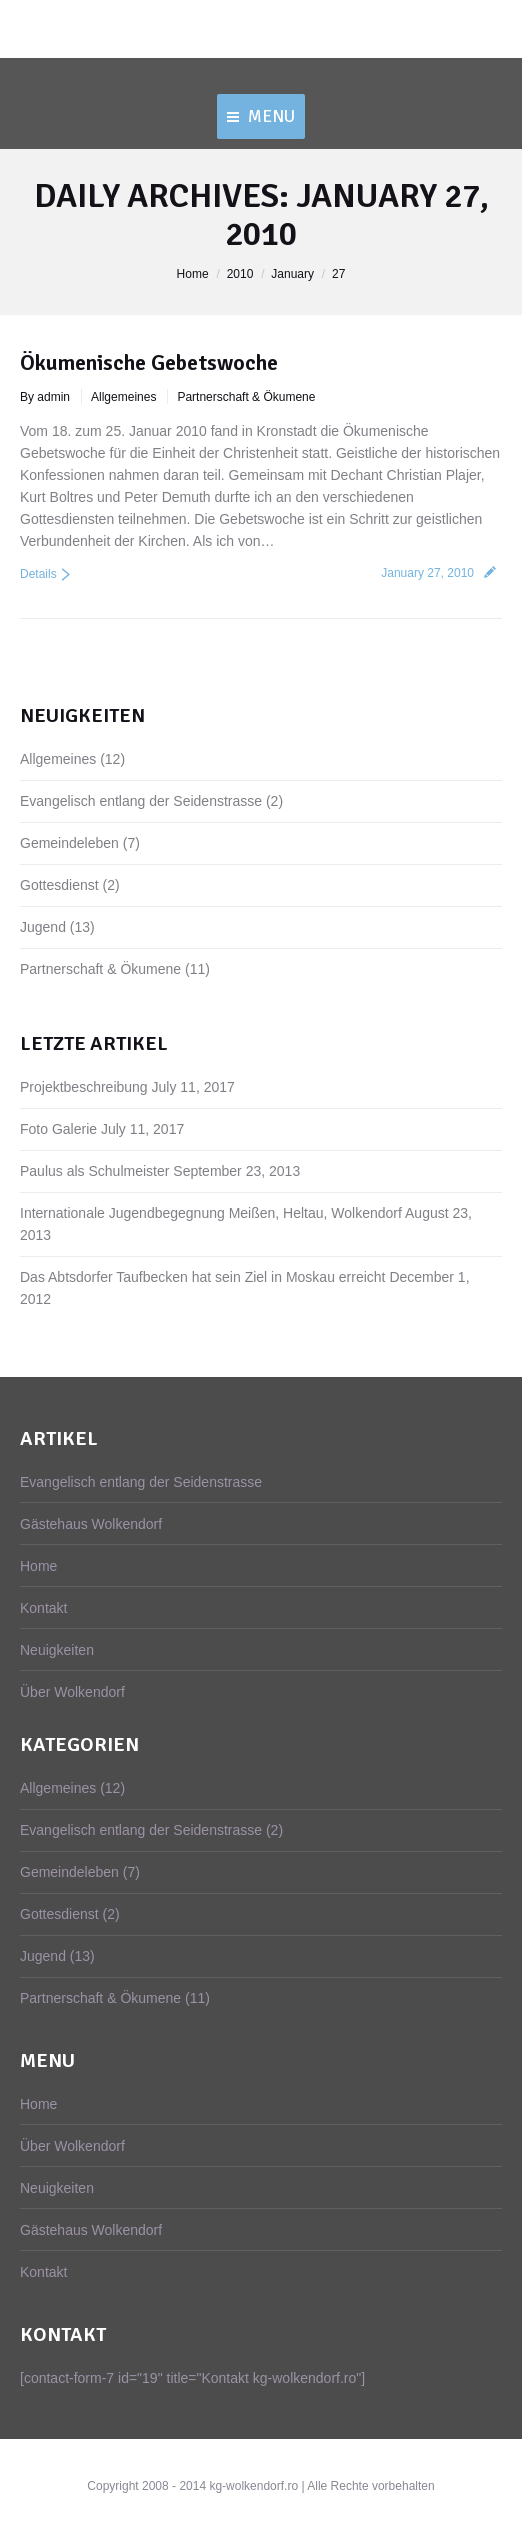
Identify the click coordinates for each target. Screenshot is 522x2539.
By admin (45, 397)
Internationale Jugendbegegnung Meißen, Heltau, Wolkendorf (211, 1213)
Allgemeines (123, 397)
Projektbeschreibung (84, 1087)
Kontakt (43, 1608)
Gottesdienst (59, 885)
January (292, 274)
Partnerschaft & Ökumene (246, 397)
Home (193, 274)
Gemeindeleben (69, 843)
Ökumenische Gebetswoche (149, 362)
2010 (240, 274)
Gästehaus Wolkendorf (91, 1524)
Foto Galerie (58, 1129)
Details (38, 574)
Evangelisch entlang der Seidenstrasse (141, 801)
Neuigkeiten (57, 1650)
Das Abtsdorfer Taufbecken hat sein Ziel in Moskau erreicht (202, 1277)
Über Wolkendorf (72, 1692)
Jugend (43, 927)
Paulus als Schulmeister (94, 1171)
